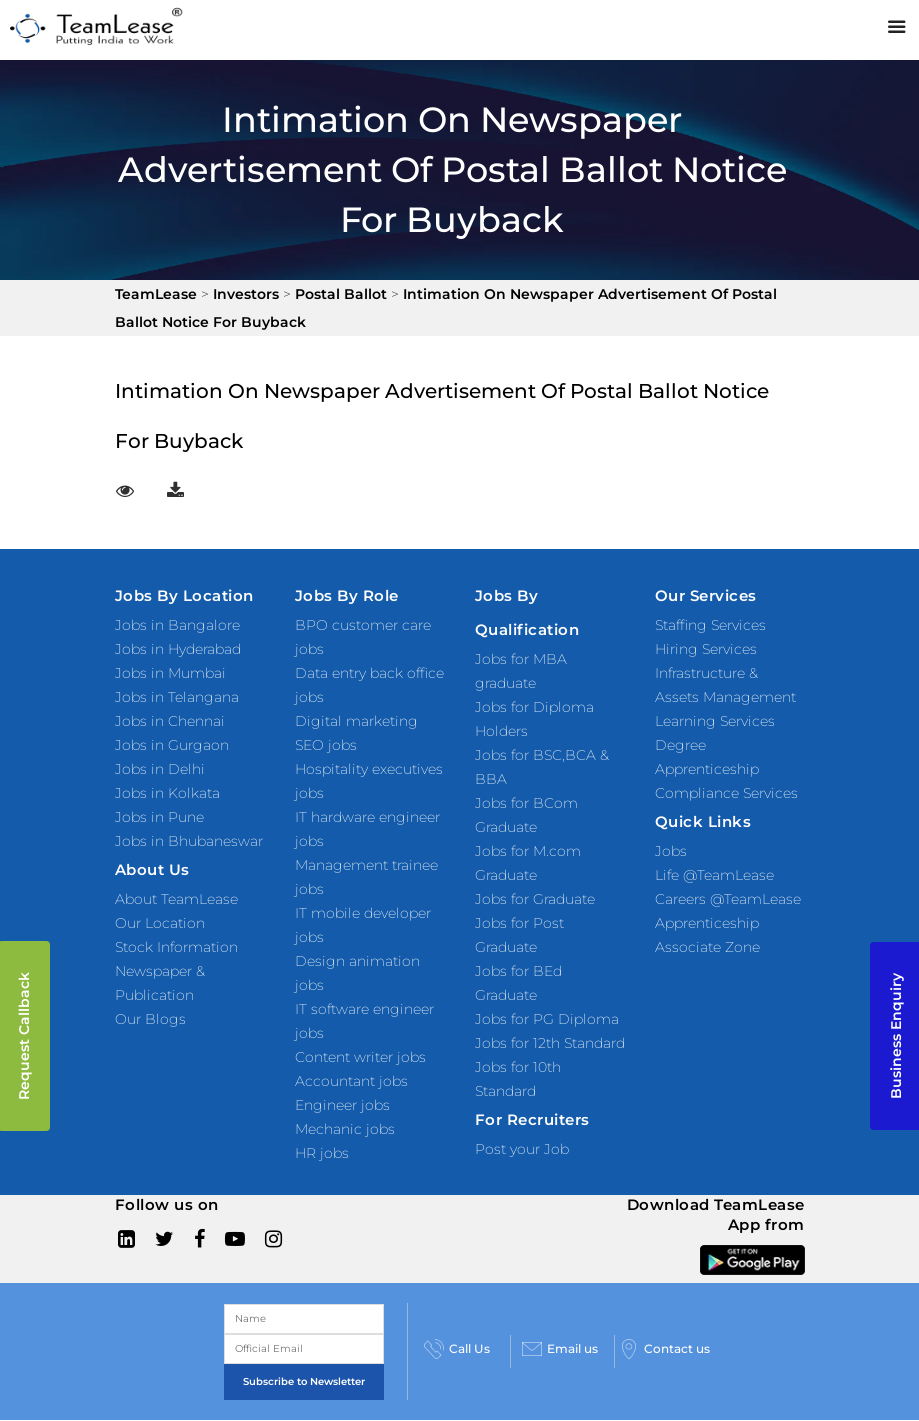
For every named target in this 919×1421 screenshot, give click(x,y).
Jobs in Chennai (170, 721)
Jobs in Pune (159, 817)
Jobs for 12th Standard (550, 1043)
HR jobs (322, 1153)
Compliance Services (726, 793)
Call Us (457, 1349)
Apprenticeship (707, 923)
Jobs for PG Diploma (547, 1019)
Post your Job (522, 1149)
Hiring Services (706, 649)
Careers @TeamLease (728, 899)
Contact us (664, 1349)
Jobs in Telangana (177, 697)
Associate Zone (707, 947)
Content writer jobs (360, 1057)
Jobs (671, 851)
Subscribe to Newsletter (304, 1381)
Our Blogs (150, 1019)
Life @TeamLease (714, 875)
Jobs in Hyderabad (178, 649)
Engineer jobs (342, 1105)
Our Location (160, 923)
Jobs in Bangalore (177, 625)
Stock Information (176, 947)
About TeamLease (176, 899)
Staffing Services (710, 625)
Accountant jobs (351, 1081)
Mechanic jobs (345, 1129)
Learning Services (715, 721)
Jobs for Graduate (535, 899)
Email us (560, 1349)
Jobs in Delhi (160, 769)
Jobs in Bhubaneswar (189, 841)
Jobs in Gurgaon (172, 745)
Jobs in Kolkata (167, 793)
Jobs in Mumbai (170, 673)
